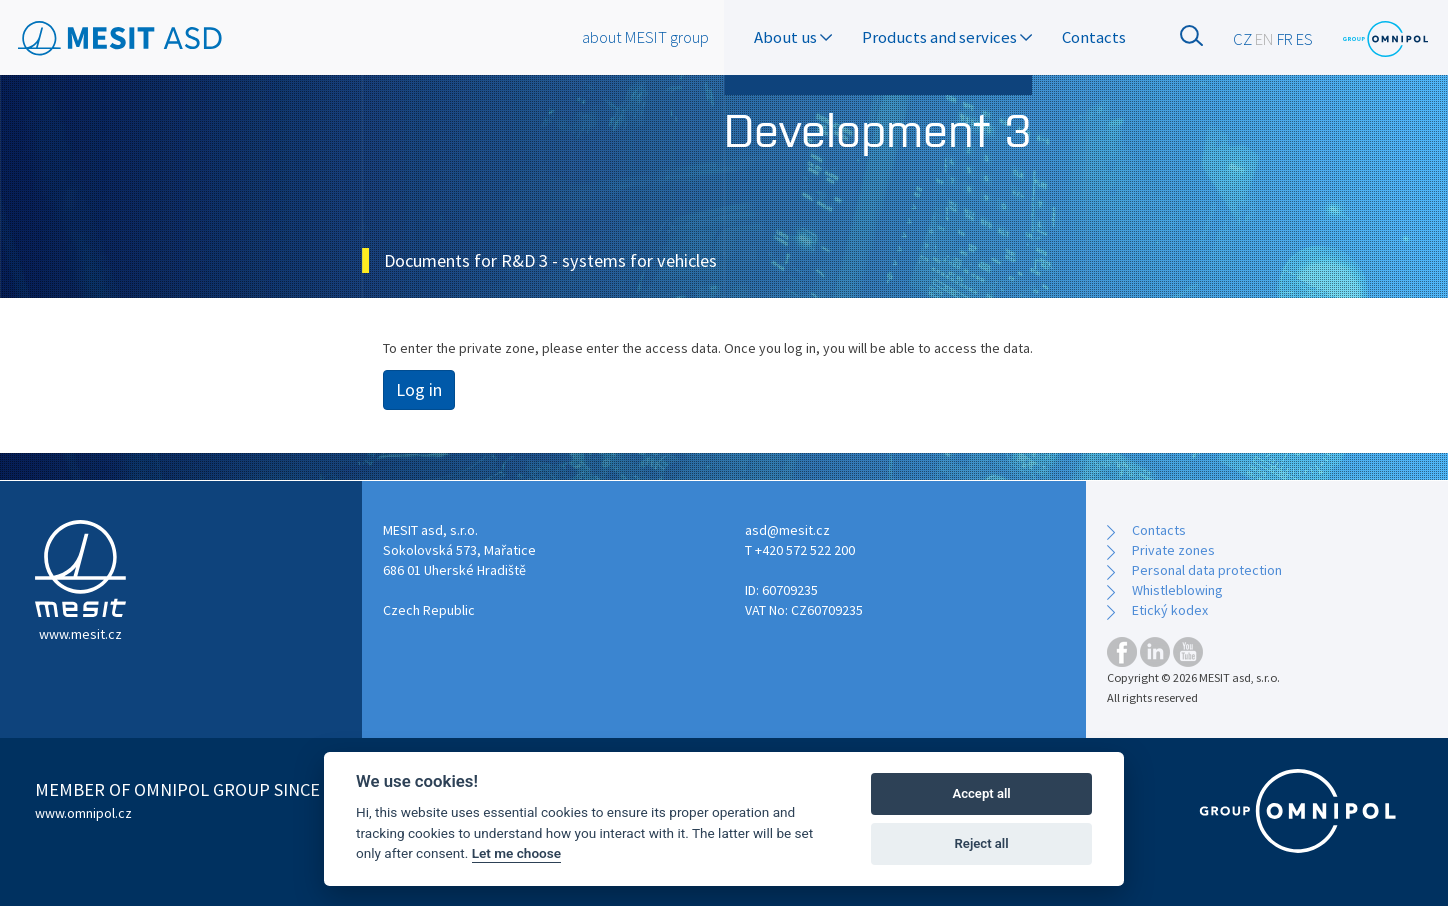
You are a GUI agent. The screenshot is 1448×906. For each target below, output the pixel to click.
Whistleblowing (1177, 590)
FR (1285, 39)
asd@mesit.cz (787, 530)
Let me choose (516, 853)
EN (1264, 39)
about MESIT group (645, 37)
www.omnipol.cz (83, 813)
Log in (419, 389)
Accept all (981, 793)
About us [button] (793, 37)
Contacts (1094, 37)
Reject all (982, 843)
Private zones (1173, 550)
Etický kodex (1170, 610)
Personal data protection (1207, 570)
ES (1304, 39)
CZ (1242, 39)
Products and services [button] (947, 37)
